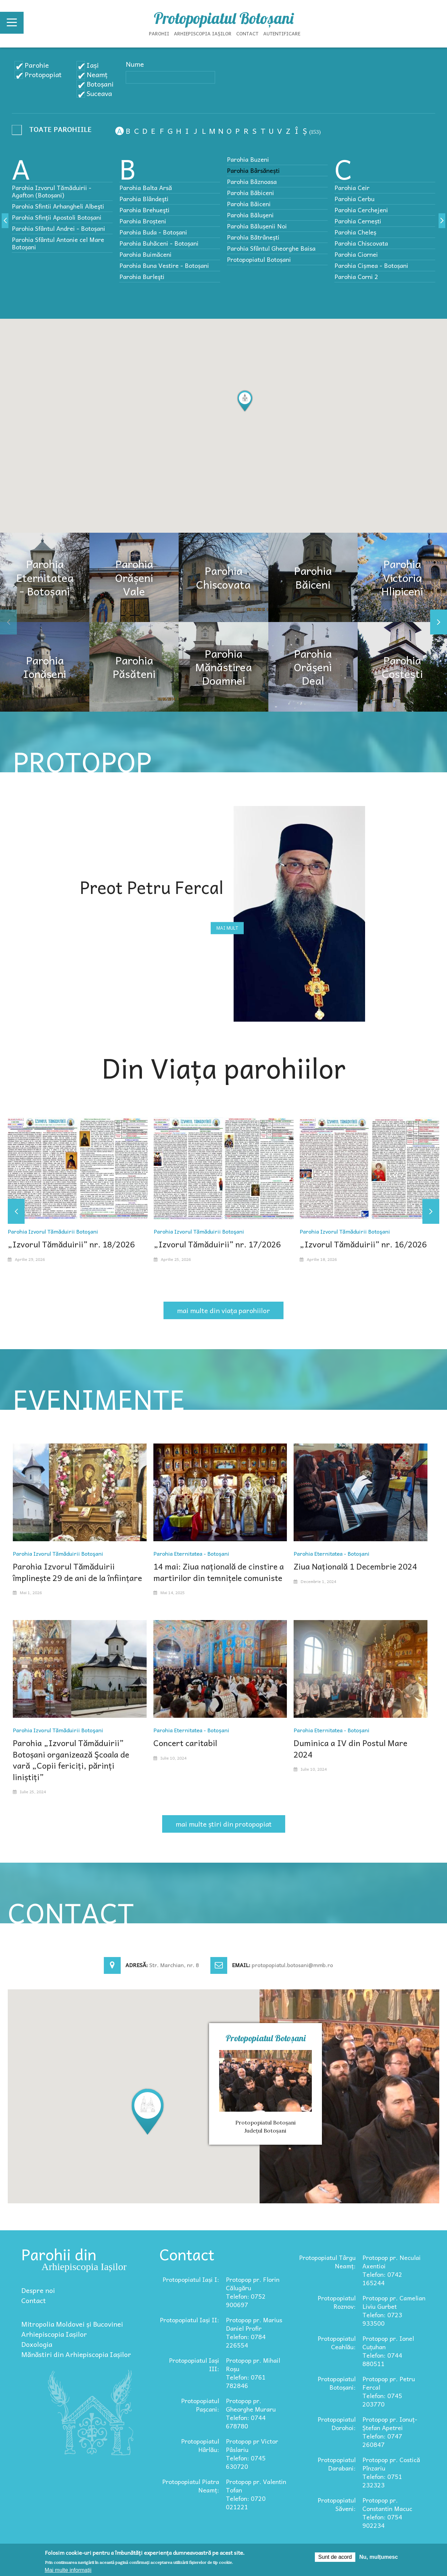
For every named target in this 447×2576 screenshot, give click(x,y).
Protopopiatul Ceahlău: (337, 2342)
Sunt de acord (335, 2557)
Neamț (97, 74)
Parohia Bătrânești (253, 237)
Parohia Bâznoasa (252, 181)
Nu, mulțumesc (378, 2557)
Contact (247, 33)
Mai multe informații (68, 2570)
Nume (135, 64)
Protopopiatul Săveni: (337, 2504)
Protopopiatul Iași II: (189, 2320)
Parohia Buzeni (248, 159)
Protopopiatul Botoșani (224, 18)
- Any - (54, 131)
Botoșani (100, 84)
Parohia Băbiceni (250, 192)
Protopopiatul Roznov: (337, 2302)
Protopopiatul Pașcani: (200, 2405)
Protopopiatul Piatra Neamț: (190, 2486)
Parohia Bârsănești (253, 170)
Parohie (37, 65)
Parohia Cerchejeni (361, 210)
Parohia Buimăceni (145, 254)
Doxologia (36, 2344)
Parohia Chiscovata (361, 243)
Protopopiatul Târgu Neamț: (327, 2262)
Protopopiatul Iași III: (194, 2364)
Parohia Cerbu (354, 199)
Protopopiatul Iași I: (190, 2279)
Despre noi (38, 2290)
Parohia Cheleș (355, 232)
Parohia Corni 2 (356, 276)
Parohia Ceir (351, 187)
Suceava (99, 93)
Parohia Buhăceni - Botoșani (159, 243)
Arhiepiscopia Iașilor (203, 33)
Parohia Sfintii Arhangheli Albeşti (58, 206)
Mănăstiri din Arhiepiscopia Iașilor (76, 2354)
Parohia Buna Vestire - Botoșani (164, 265)
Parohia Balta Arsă (145, 187)
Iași (93, 65)
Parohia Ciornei (356, 254)
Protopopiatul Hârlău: (200, 2445)
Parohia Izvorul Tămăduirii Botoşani (53, 1231)
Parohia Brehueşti (144, 210)
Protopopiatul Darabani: (337, 2464)
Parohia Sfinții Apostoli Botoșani (56, 217)
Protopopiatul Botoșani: (337, 2383)
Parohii (159, 33)
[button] (244, 401)
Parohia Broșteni (142, 221)
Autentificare (281, 33)
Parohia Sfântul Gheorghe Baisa (271, 248)
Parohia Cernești (357, 221)
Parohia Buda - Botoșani (153, 232)
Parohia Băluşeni (250, 215)
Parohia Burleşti (142, 276)
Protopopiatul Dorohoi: (337, 2423)
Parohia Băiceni (249, 204)
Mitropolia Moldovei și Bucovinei (72, 2324)
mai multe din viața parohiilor (223, 1310)
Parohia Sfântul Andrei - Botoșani (58, 228)
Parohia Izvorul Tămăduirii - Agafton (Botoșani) (51, 191)
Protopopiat (43, 74)
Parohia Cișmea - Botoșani (371, 265)
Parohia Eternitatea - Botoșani (191, 1553)
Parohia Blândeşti (144, 199)
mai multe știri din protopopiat (224, 1824)
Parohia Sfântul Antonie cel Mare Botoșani (58, 243)
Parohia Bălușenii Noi (257, 226)
